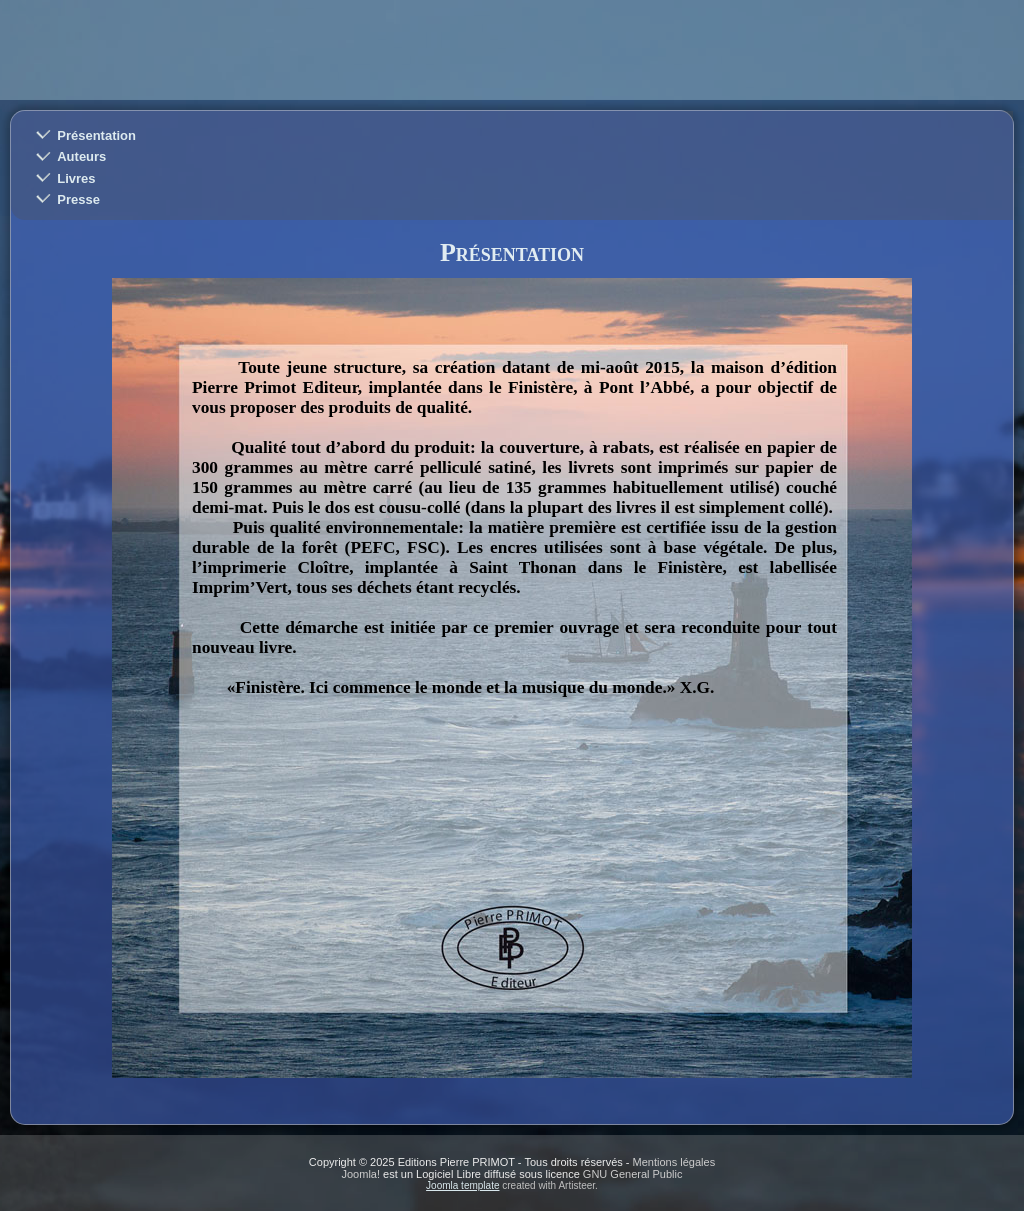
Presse (78, 199)
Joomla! (361, 1174)
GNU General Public (633, 1174)
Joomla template (462, 1185)
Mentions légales (674, 1162)
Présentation (96, 135)
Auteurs (81, 156)
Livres (76, 178)
